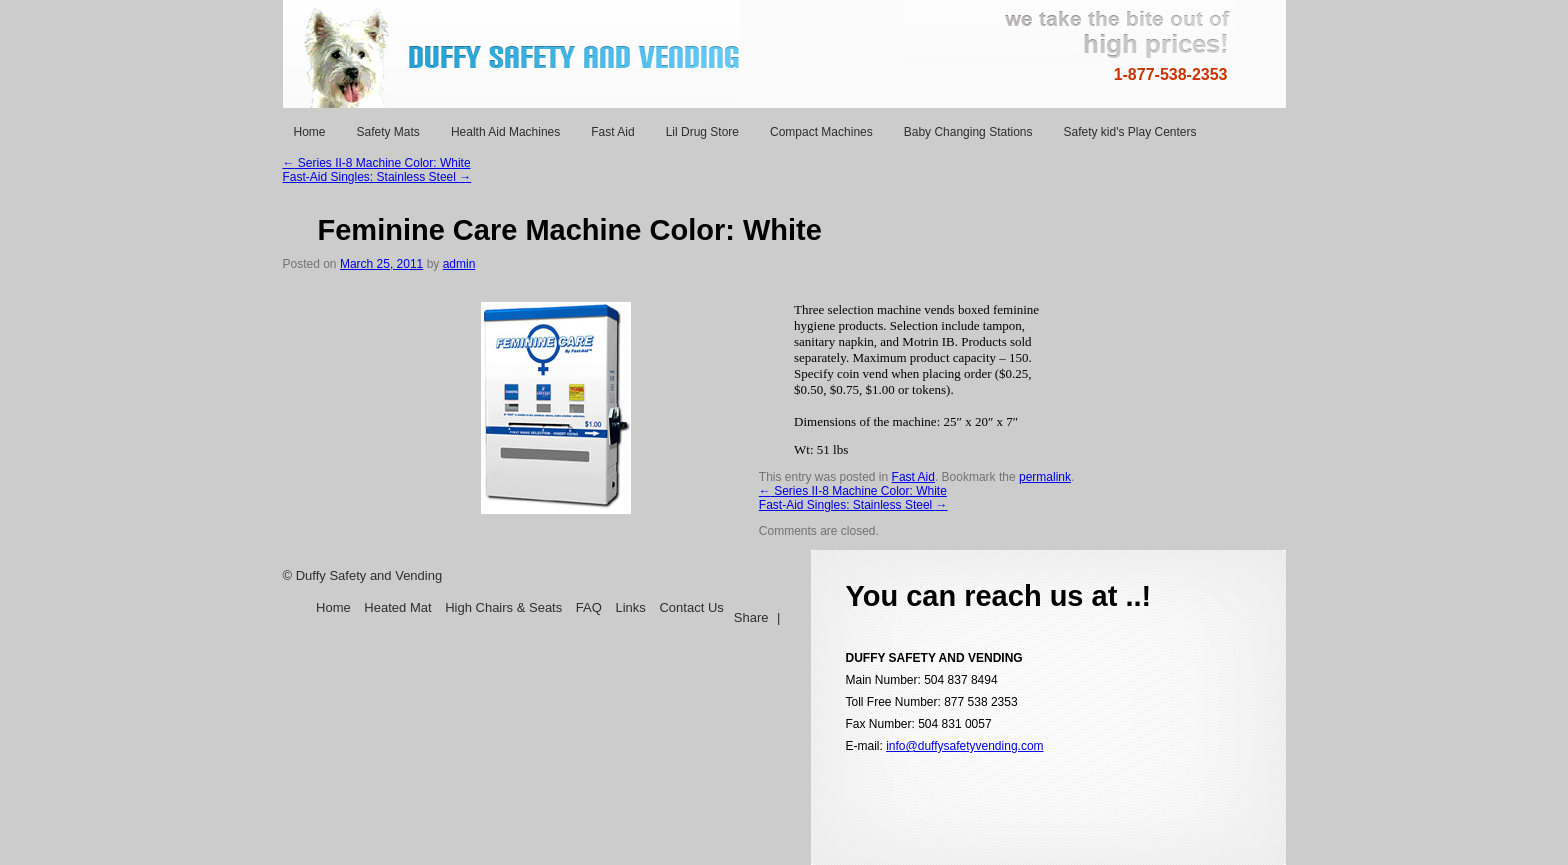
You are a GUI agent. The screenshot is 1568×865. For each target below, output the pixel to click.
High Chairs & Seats (503, 607)
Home (333, 607)
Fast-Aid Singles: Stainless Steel (377, 177)
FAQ (591, 607)
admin (459, 264)
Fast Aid (913, 477)
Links (630, 607)
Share (751, 617)
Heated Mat (397, 607)
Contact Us (691, 607)
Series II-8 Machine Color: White (377, 163)
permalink (1045, 477)
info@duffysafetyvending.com (964, 746)
